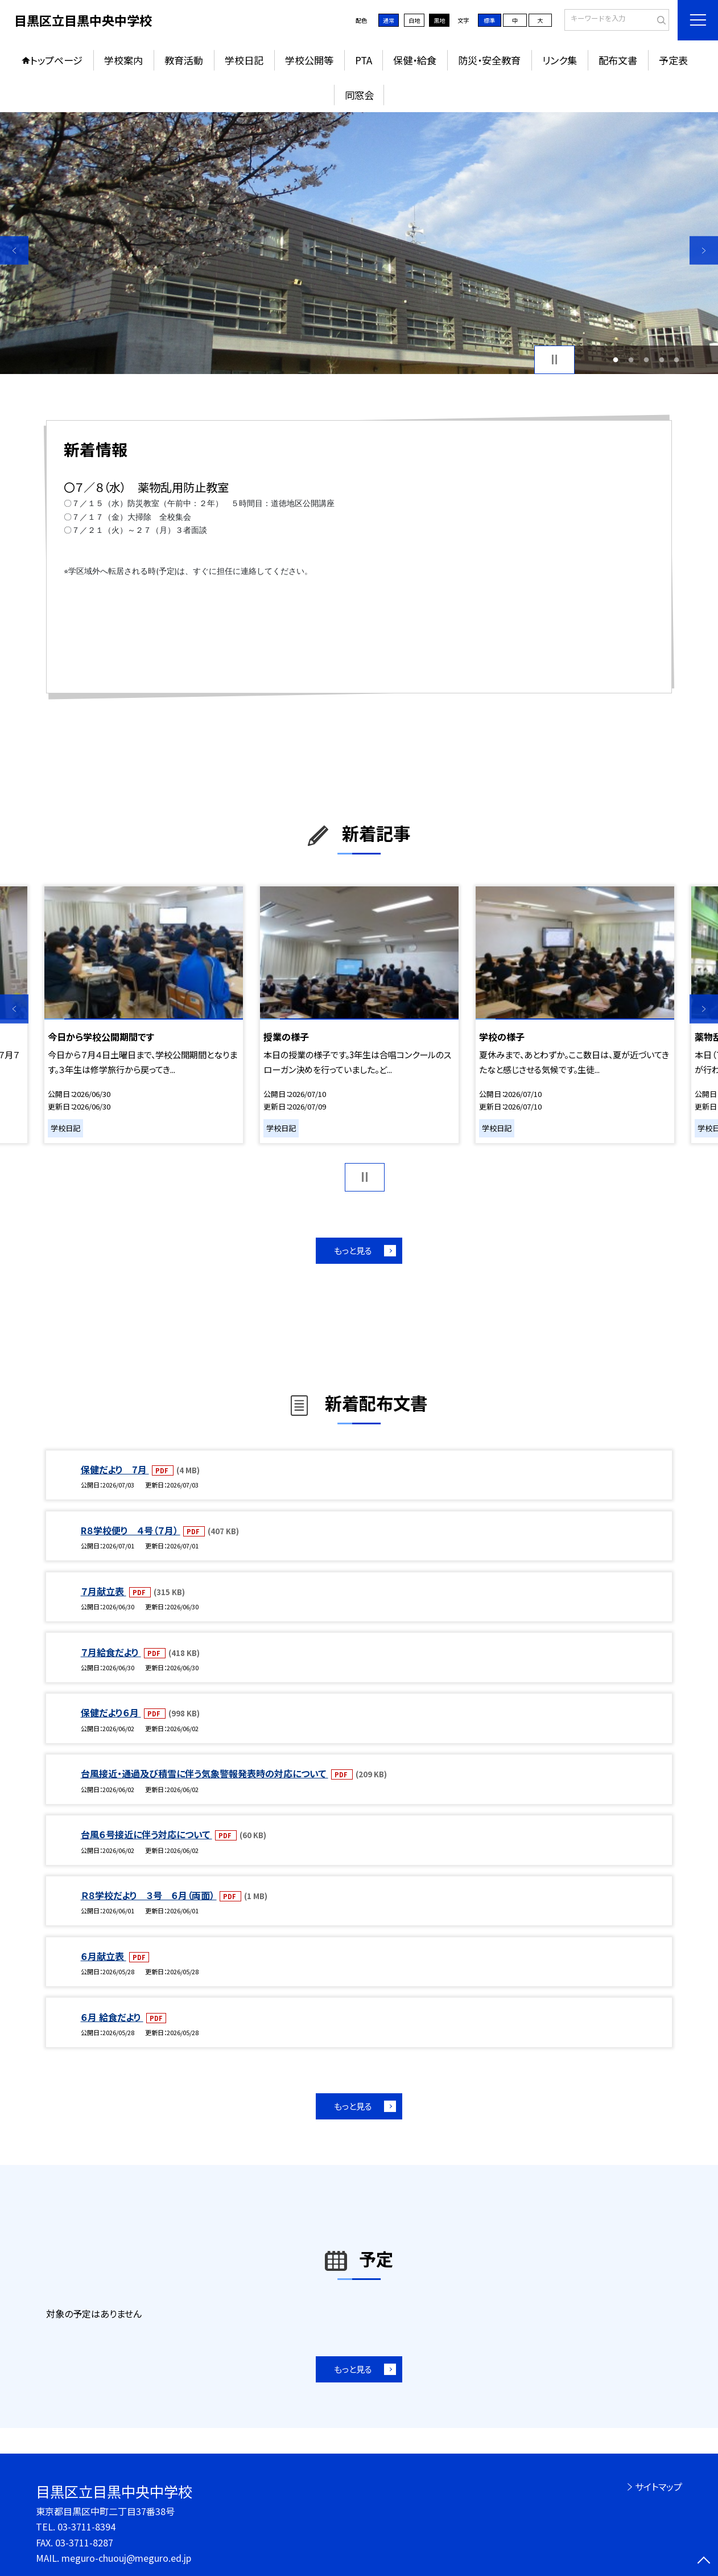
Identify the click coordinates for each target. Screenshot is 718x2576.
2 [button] (630, 359)
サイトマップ (658, 2486)
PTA (363, 60)
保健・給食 (414, 60)
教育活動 (183, 60)
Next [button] (704, 250)
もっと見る (353, 1250)
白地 (414, 20)
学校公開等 (309, 60)
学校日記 (244, 60)
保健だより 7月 (115, 1469)
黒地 (439, 20)
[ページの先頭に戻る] (704, 2562)
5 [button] (676, 359)
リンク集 (559, 60)
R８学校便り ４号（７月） (130, 1530)
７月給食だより (111, 1652)
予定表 (673, 60)
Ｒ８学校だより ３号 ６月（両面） (149, 1895)
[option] (359, 243)
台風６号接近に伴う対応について (146, 1834)
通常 (388, 20)
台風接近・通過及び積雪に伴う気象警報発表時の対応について (204, 1773)
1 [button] (615, 359)
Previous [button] (14, 250)
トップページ (56, 60)
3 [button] (646, 359)
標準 (489, 20)
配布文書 (618, 60)
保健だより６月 (111, 1712)
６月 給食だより (112, 2017)
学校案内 (123, 60)
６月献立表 (103, 1956)
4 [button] (661, 359)
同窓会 (359, 95)
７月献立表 (103, 1591)
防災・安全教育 (489, 60)
